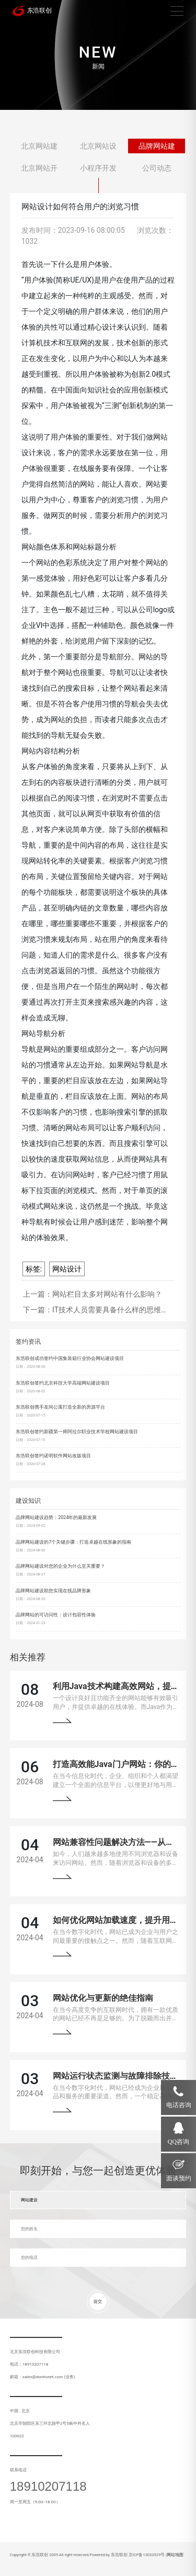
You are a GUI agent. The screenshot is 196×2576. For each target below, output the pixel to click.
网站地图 (175, 2554)
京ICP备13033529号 (147, 2554)
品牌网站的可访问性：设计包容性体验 (56, 1614)
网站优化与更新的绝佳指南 (103, 1998)
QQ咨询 (178, 2141)
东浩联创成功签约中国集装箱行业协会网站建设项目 (70, 1358)
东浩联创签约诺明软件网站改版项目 (53, 1455)
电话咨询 (178, 2105)
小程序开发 (98, 168)
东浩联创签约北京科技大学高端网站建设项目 (63, 1383)
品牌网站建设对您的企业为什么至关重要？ (60, 1566)
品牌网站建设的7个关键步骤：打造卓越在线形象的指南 (73, 1542)
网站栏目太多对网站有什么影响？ (107, 1294)
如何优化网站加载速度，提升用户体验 (124, 1920)
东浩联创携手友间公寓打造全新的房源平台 (60, 1407)
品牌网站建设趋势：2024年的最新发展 (56, 1517)
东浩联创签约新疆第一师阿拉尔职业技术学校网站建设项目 (77, 1431)
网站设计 (67, 1269)
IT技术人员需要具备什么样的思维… (109, 1310)
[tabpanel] (98, 55)
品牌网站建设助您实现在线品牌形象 (53, 1590)
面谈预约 (178, 2178)
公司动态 (156, 168)
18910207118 (48, 2486)
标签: (34, 1269)
